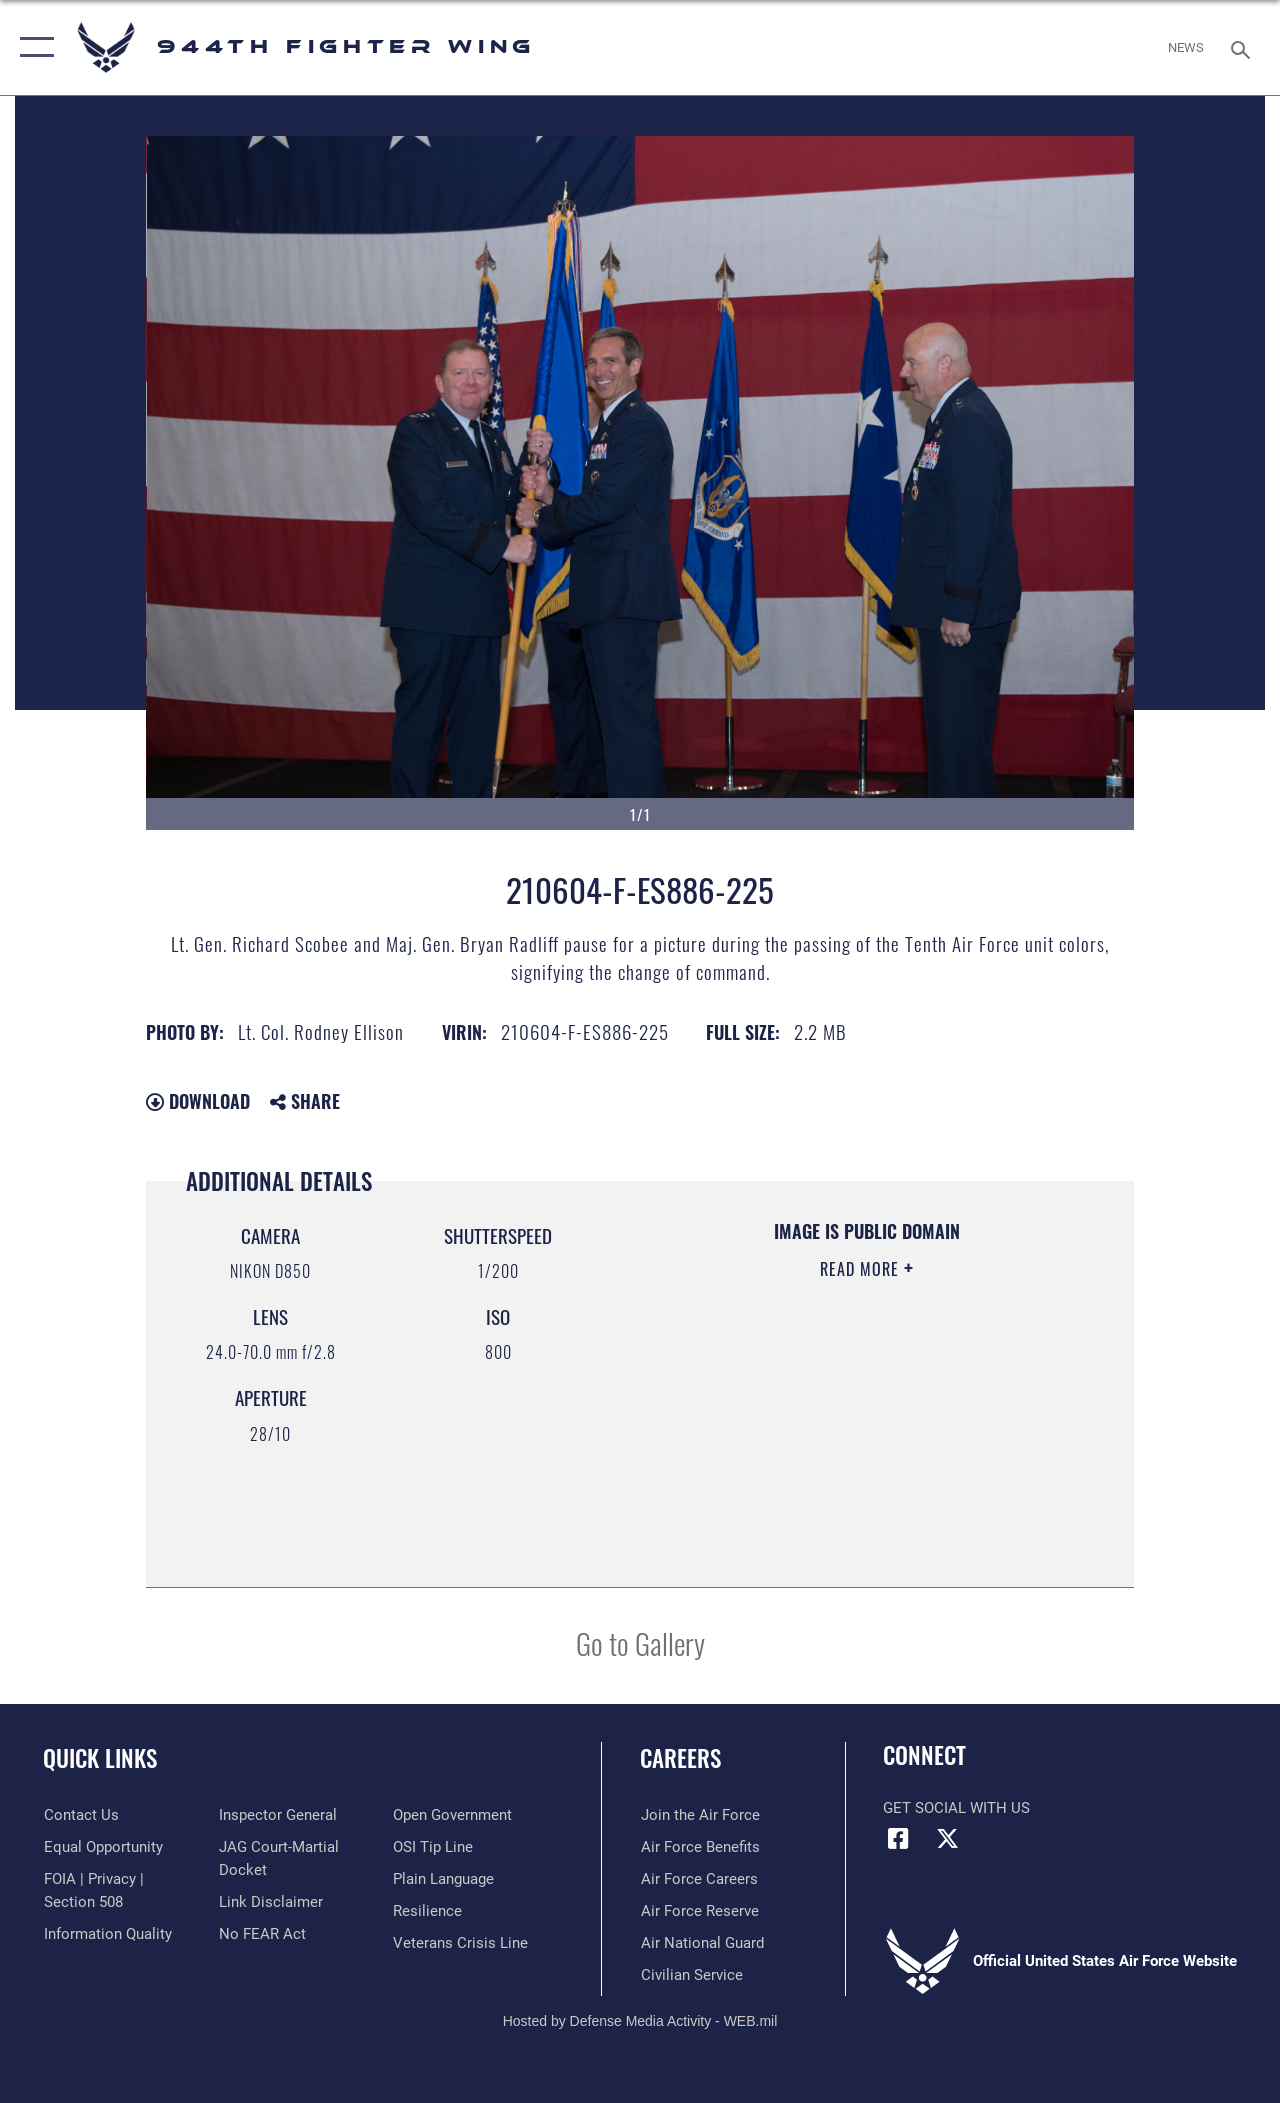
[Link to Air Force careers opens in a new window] (698, 1879)
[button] (32, 47)
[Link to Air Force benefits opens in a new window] (699, 1847)
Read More (862, 1269)
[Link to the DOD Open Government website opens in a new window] (452, 1815)
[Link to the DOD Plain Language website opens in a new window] (443, 1879)
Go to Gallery (640, 1642)
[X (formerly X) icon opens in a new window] (947, 1839)
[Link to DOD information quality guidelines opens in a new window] (107, 1933)
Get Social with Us (956, 1808)
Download (198, 1101)
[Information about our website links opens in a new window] (270, 1901)
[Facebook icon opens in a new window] (898, 1839)
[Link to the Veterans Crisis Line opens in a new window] (460, 1943)
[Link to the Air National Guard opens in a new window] (701, 1943)
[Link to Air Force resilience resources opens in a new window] (427, 1911)
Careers (680, 1758)
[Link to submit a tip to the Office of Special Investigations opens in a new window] (433, 1847)
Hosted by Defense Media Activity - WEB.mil (640, 2021)
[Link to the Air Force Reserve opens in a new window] (699, 1911)
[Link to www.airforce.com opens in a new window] (699, 1815)
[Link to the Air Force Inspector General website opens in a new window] (277, 1815)
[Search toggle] (1244, 47)
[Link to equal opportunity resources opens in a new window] (102, 1847)
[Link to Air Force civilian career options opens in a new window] (691, 1975)
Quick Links (100, 1758)
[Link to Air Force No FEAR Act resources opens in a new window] (261, 1933)
